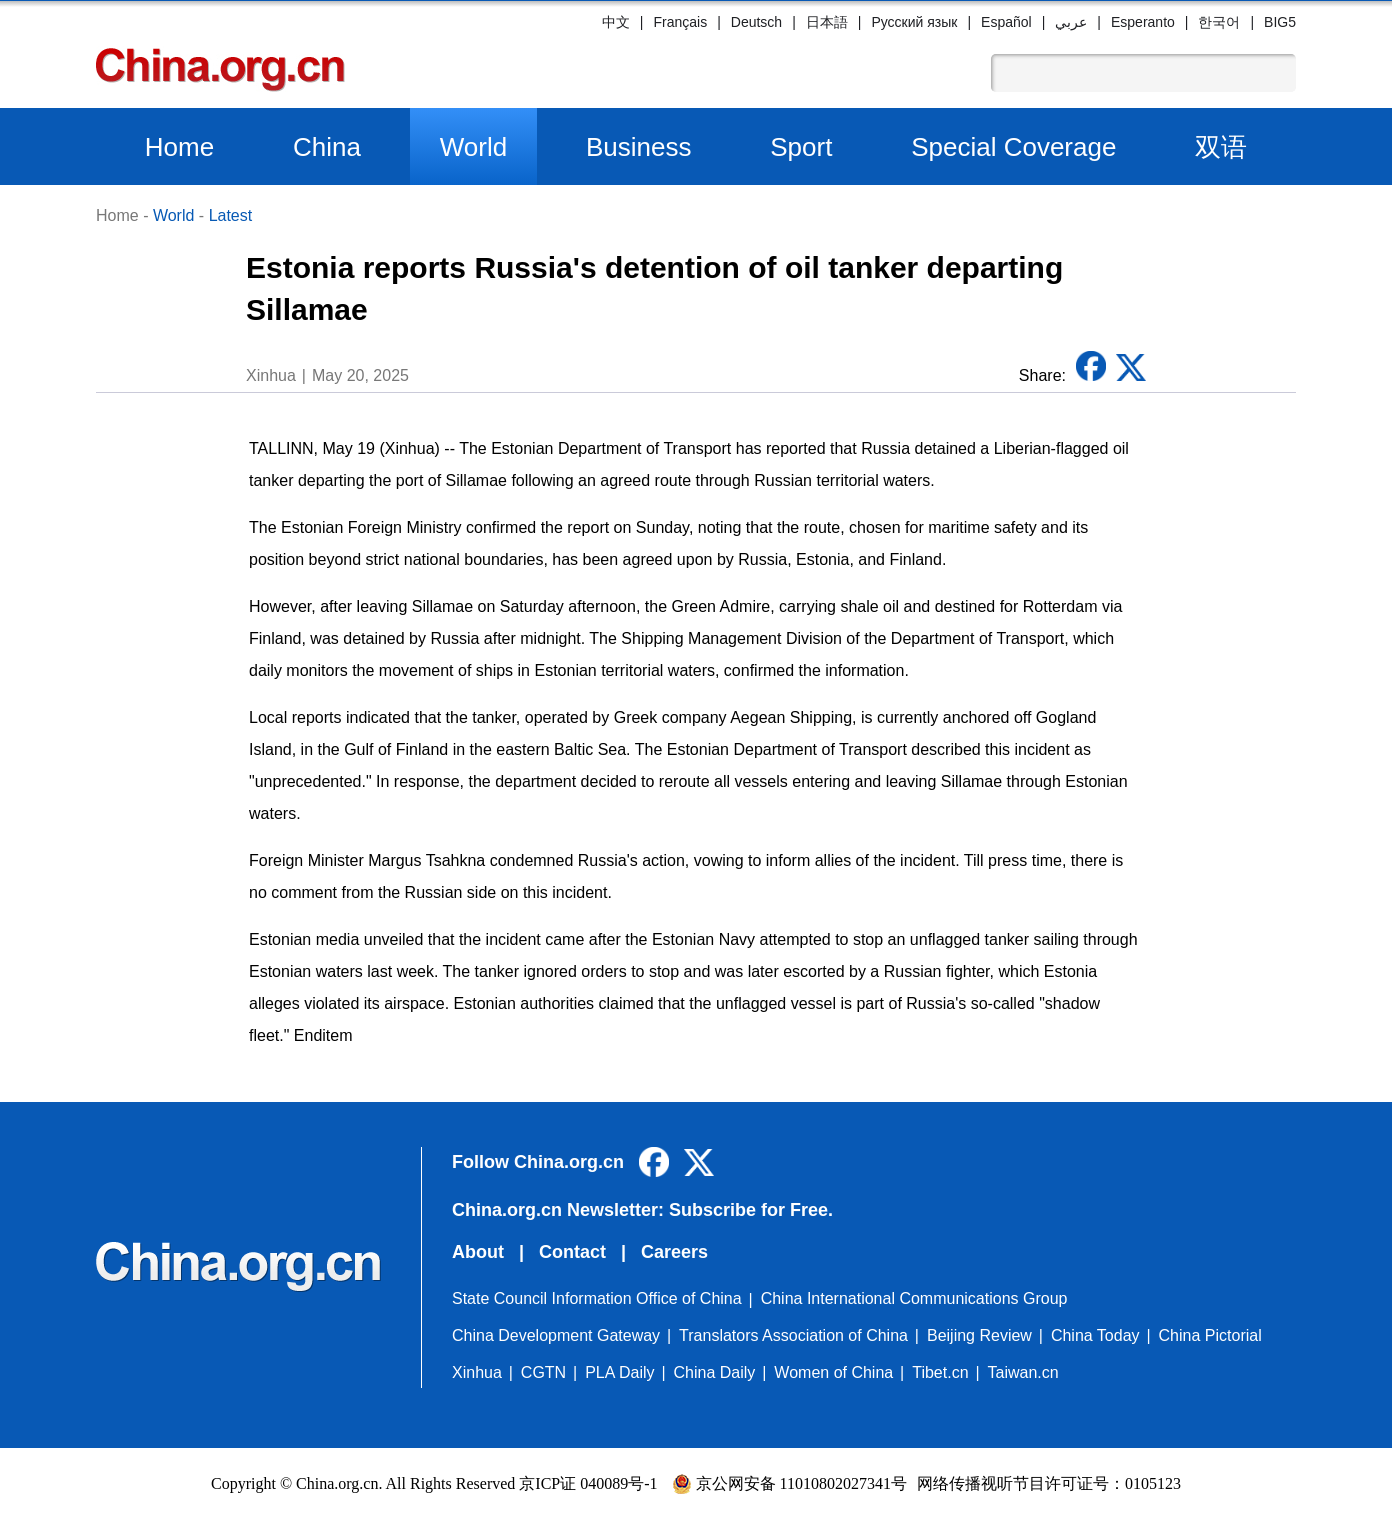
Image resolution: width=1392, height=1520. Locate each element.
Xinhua (477, 1372)
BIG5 (1280, 22)
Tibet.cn (940, 1372)
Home (179, 147)
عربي (1071, 22)
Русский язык (914, 22)
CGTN (543, 1372)
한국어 (1219, 22)
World (473, 147)
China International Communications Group (914, 1298)
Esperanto (1143, 22)
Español (1006, 22)
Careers (674, 1252)
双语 (1221, 147)
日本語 (827, 22)
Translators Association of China (793, 1335)
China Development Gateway (556, 1335)
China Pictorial (1210, 1335)
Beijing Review (979, 1335)
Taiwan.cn (1023, 1372)
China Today (1095, 1335)
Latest (231, 215)
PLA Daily (619, 1372)
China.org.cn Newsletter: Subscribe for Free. (642, 1210)
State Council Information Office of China (597, 1298)
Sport (801, 147)
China (327, 147)
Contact (572, 1252)
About (478, 1252)
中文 (616, 22)
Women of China (833, 1372)
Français (680, 22)
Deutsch (756, 22)
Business (639, 147)
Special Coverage (1013, 147)
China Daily (715, 1372)
